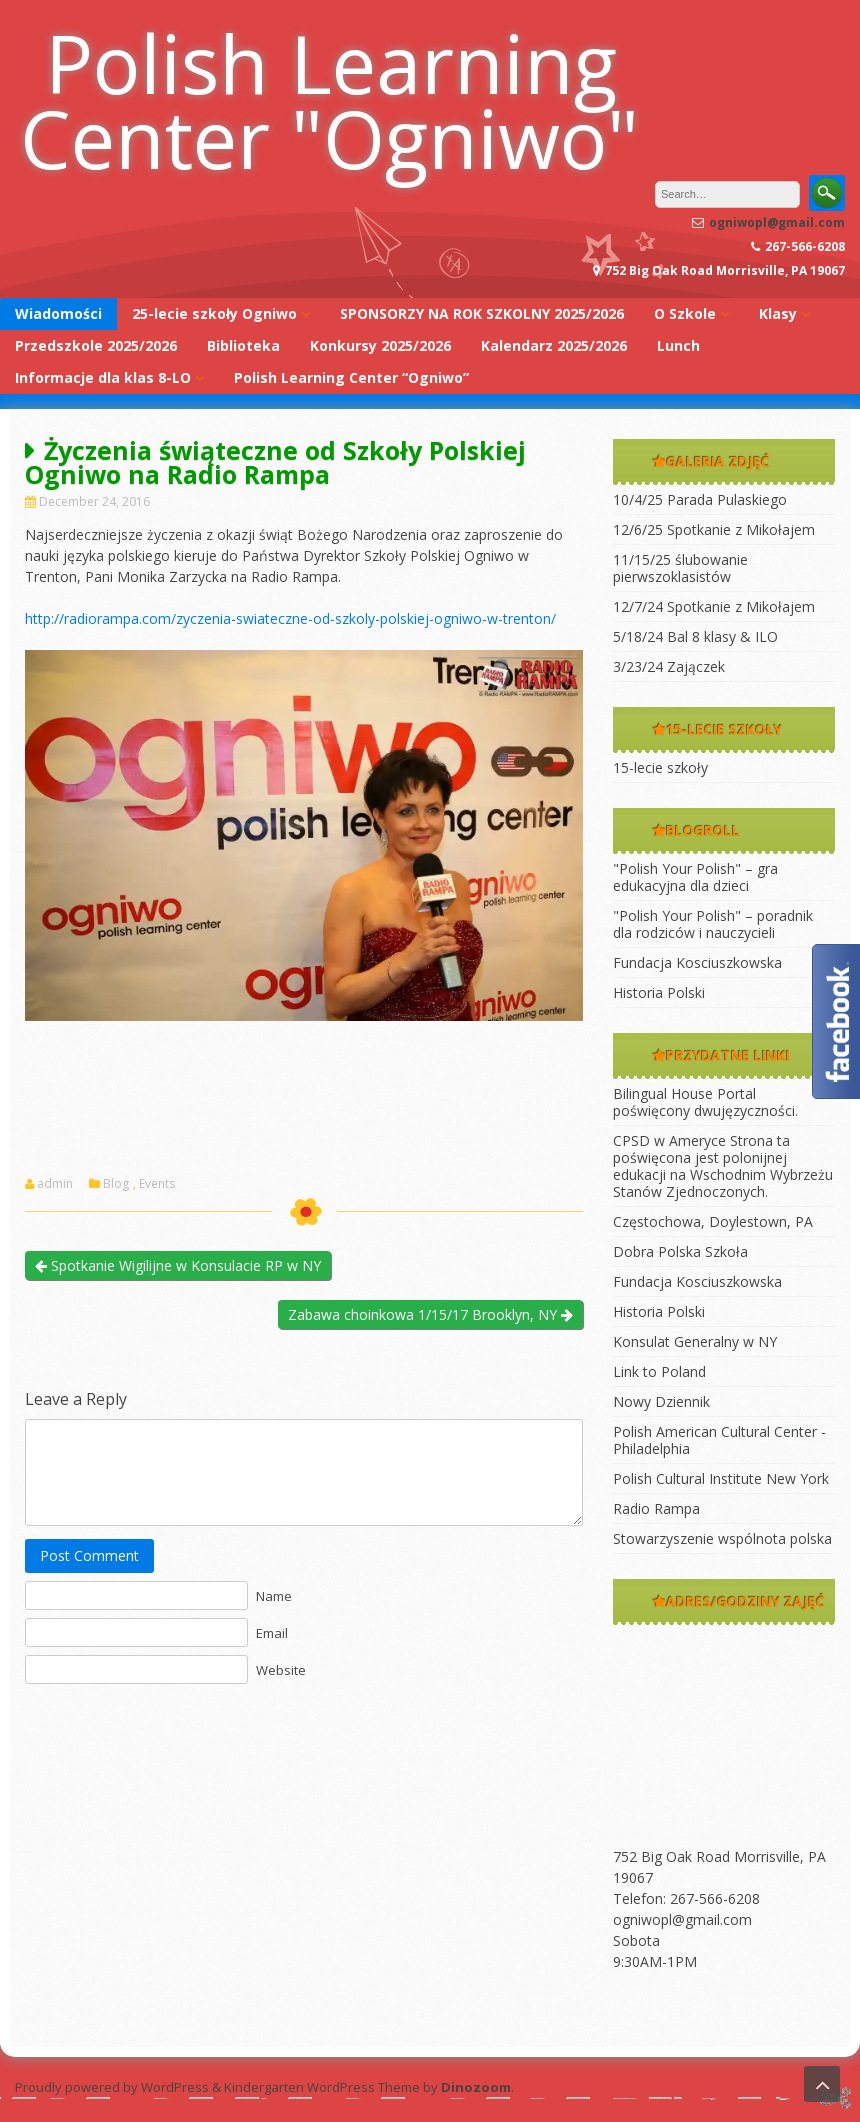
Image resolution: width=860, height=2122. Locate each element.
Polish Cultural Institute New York (721, 1478)
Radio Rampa (656, 1508)
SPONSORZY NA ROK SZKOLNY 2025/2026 (482, 313)
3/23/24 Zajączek (669, 666)
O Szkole (685, 313)
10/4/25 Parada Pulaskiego (700, 499)
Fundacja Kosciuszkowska (697, 962)
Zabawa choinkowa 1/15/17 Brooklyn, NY (430, 1314)
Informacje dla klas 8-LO (103, 377)
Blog (116, 1184)
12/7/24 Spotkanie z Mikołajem (714, 606)
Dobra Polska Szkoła (680, 1251)
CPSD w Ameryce (669, 1140)
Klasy (778, 313)
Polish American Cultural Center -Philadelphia (719, 1440)
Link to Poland (659, 1371)
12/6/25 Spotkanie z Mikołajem (714, 529)
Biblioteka (243, 345)
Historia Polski (659, 992)
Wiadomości (58, 313)
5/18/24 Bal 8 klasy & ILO (695, 636)
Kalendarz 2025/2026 (554, 345)
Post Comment (89, 1555)
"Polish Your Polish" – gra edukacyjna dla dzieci (695, 877)
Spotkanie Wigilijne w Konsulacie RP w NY (178, 1265)
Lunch (678, 345)
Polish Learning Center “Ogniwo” (351, 377)
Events (157, 1184)
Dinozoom (476, 2087)
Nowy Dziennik (661, 1401)
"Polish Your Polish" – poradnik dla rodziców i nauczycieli (713, 924)
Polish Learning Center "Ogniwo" (329, 100)
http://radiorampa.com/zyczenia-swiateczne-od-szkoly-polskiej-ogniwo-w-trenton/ (290, 618)
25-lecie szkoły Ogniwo (214, 313)
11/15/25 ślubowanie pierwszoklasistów (680, 568)
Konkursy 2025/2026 (380, 345)
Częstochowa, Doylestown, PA (713, 1221)
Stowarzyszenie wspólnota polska (722, 1538)
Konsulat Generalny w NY (695, 1341)
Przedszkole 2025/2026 (96, 345)
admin (55, 1184)
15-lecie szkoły (660, 767)
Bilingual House (663, 1093)
